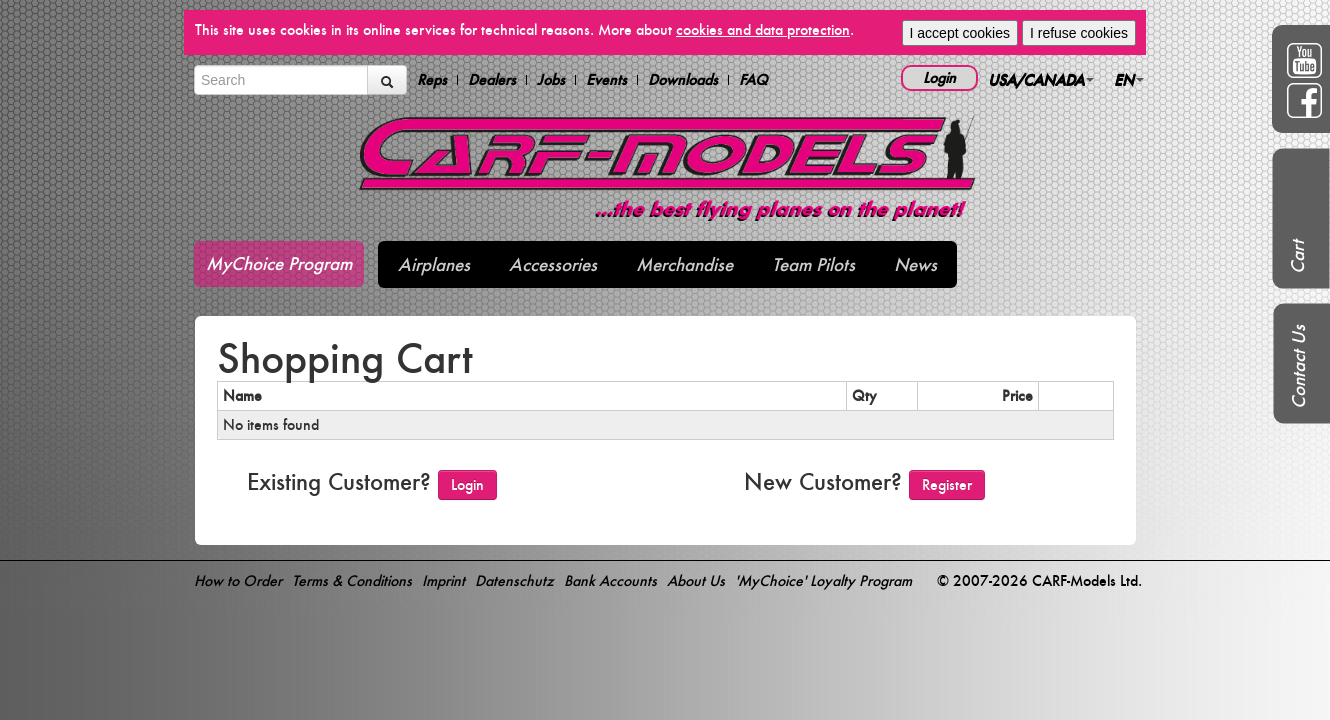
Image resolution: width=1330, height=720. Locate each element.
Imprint (443, 580)
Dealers (492, 80)
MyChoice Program (279, 263)
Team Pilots (813, 264)
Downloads (683, 80)
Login (939, 77)
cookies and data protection (763, 29)
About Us (696, 580)
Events (606, 80)
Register (947, 484)
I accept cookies (960, 33)
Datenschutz (514, 580)
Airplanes (434, 264)
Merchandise (684, 264)
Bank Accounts (610, 580)
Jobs (551, 80)
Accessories (553, 264)
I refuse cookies (1079, 33)
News (915, 264)
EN (1129, 79)
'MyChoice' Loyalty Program (823, 580)
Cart (1297, 257)
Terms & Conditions (352, 580)
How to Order (238, 580)
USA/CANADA (1041, 79)
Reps (432, 80)
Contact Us (1298, 367)
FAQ (753, 80)
